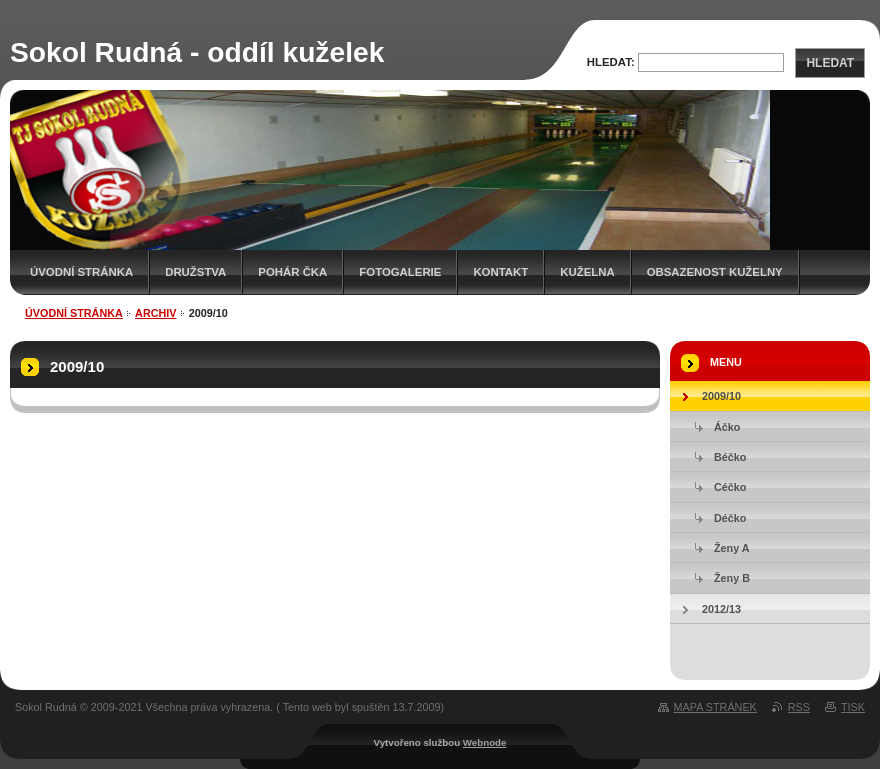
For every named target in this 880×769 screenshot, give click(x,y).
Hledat (830, 63)
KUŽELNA (587, 272)
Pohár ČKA (292, 272)
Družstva (195, 272)
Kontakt (500, 272)
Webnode (485, 742)
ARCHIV (155, 313)
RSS (799, 707)
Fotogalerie (400, 272)
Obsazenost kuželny (715, 272)
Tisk (853, 707)
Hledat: (611, 62)
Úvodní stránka (81, 272)
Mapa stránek (715, 707)
